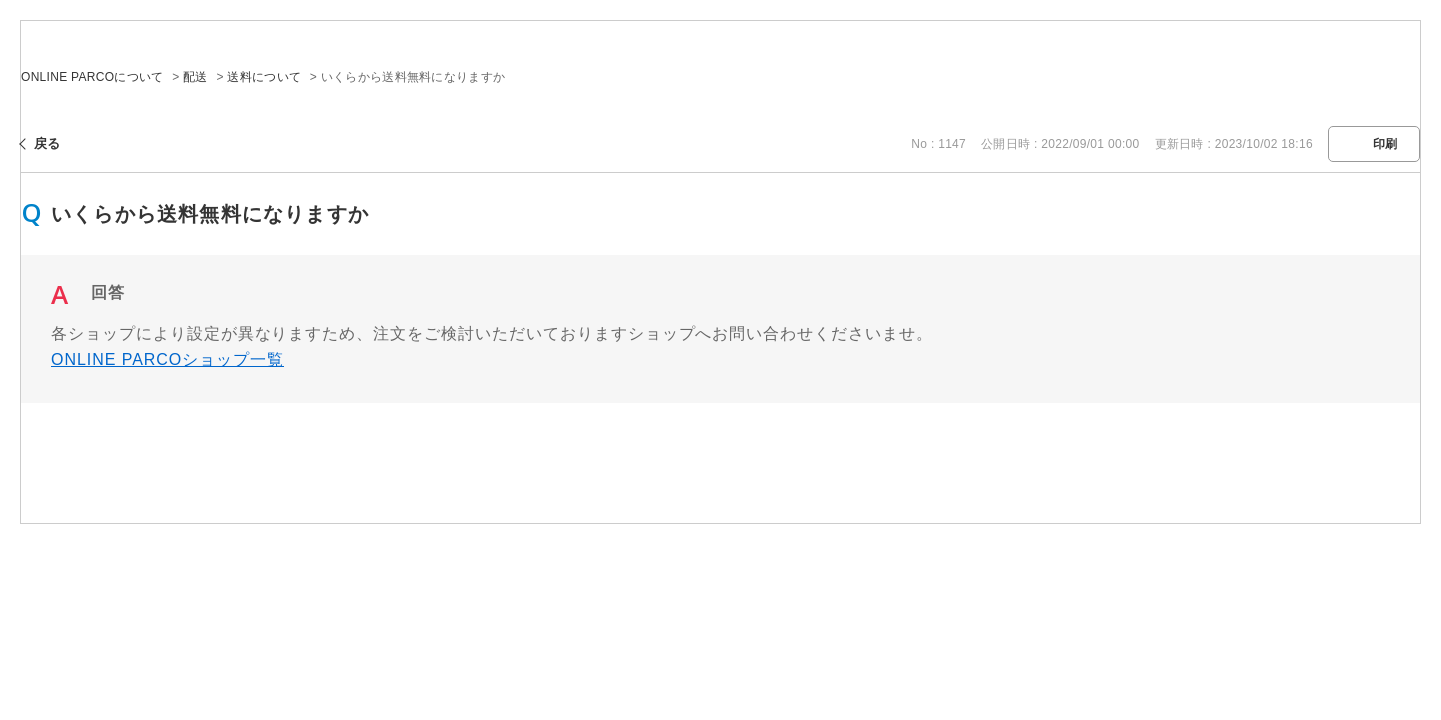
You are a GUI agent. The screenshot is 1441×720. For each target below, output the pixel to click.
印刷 (1385, 144)
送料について (264, 77)
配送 (195, 77)
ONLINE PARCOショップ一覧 (167, 359)
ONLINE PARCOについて (92, 77)
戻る (47, 143)
